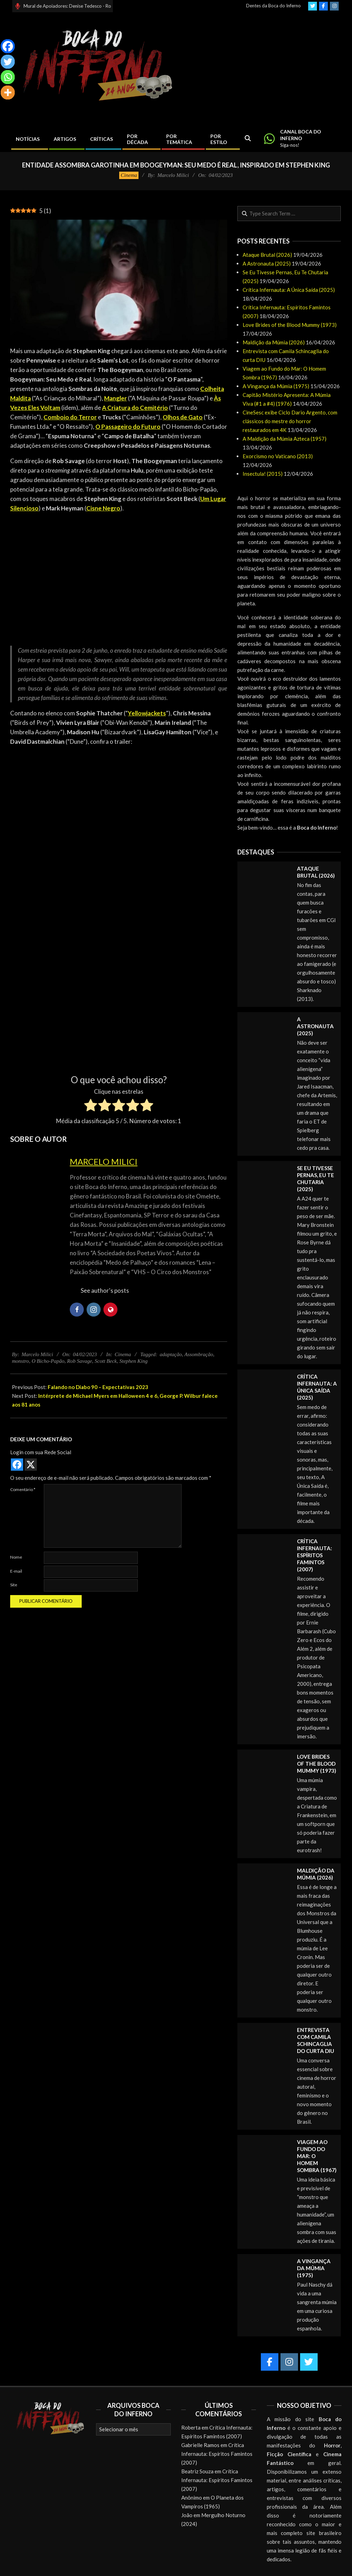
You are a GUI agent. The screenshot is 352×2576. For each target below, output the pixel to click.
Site (13, 1584)
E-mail (16, 1571)
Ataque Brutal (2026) (267, 255)
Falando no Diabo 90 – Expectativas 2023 (98, 1387)
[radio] (90, 1106)
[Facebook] (8, 46)
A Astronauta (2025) (267, 263)
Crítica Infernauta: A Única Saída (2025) (289, 290)
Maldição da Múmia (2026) (274, 342)
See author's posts (105, 1290)
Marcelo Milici (103, 1161)
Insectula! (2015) (263, 473)
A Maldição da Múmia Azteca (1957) (284, 438)
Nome (16, 1557)
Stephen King (133, 1361)
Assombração (198, 1354)
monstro (20, 1361)
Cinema (129, 175)
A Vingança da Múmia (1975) (276, 386)
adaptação (171, 1354)
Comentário (22, 1489)
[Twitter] (8, 62)
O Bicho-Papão (48, 1361)
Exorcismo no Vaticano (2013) (278, 456)
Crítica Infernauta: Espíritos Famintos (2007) (314, 1555)
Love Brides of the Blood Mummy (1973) (290, 325)
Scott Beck (106, 1361)
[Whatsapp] (8, 77)
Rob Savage (79, 1361)
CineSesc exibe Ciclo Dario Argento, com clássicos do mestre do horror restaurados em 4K (290, 421)
